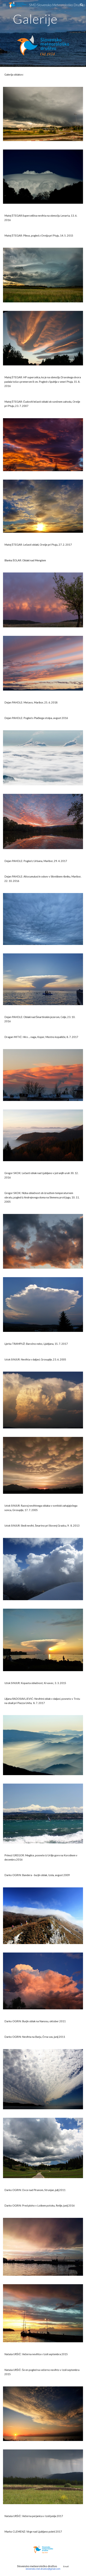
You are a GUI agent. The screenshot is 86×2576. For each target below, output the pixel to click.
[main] (43, 19)
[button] (4, 5)
